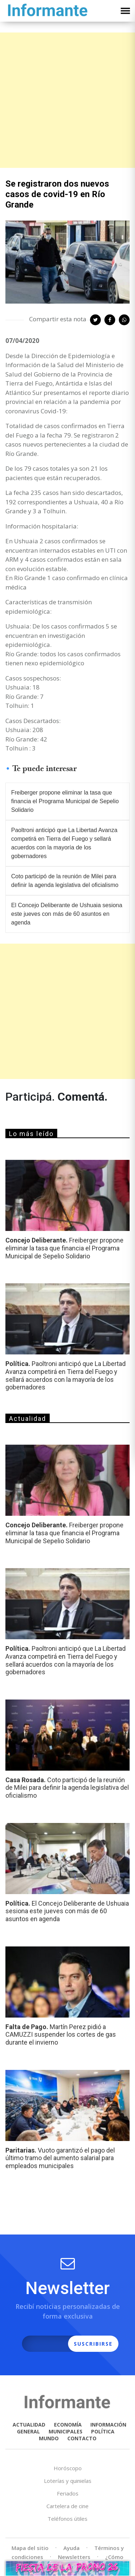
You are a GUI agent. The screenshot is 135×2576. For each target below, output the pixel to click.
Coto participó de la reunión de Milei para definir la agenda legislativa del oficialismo (64, 880)
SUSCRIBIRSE (93, 2343)
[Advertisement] (67, 100)
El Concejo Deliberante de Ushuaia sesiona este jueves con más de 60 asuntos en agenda (66, 914)
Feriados (67, 2493)
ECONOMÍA (68, 2424)
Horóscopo (68, 2468)
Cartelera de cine (67, 2506)
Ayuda (71, 2547)
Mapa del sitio (30, 2547)
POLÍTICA (102, 2431)
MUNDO (49, 2438)
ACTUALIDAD (29, 2424)
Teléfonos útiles (67, 2518)
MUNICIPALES (65, 2431)
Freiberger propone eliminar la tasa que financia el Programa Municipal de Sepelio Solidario (65, 801)
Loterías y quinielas (67, 2480)
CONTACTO (81, 2438)
